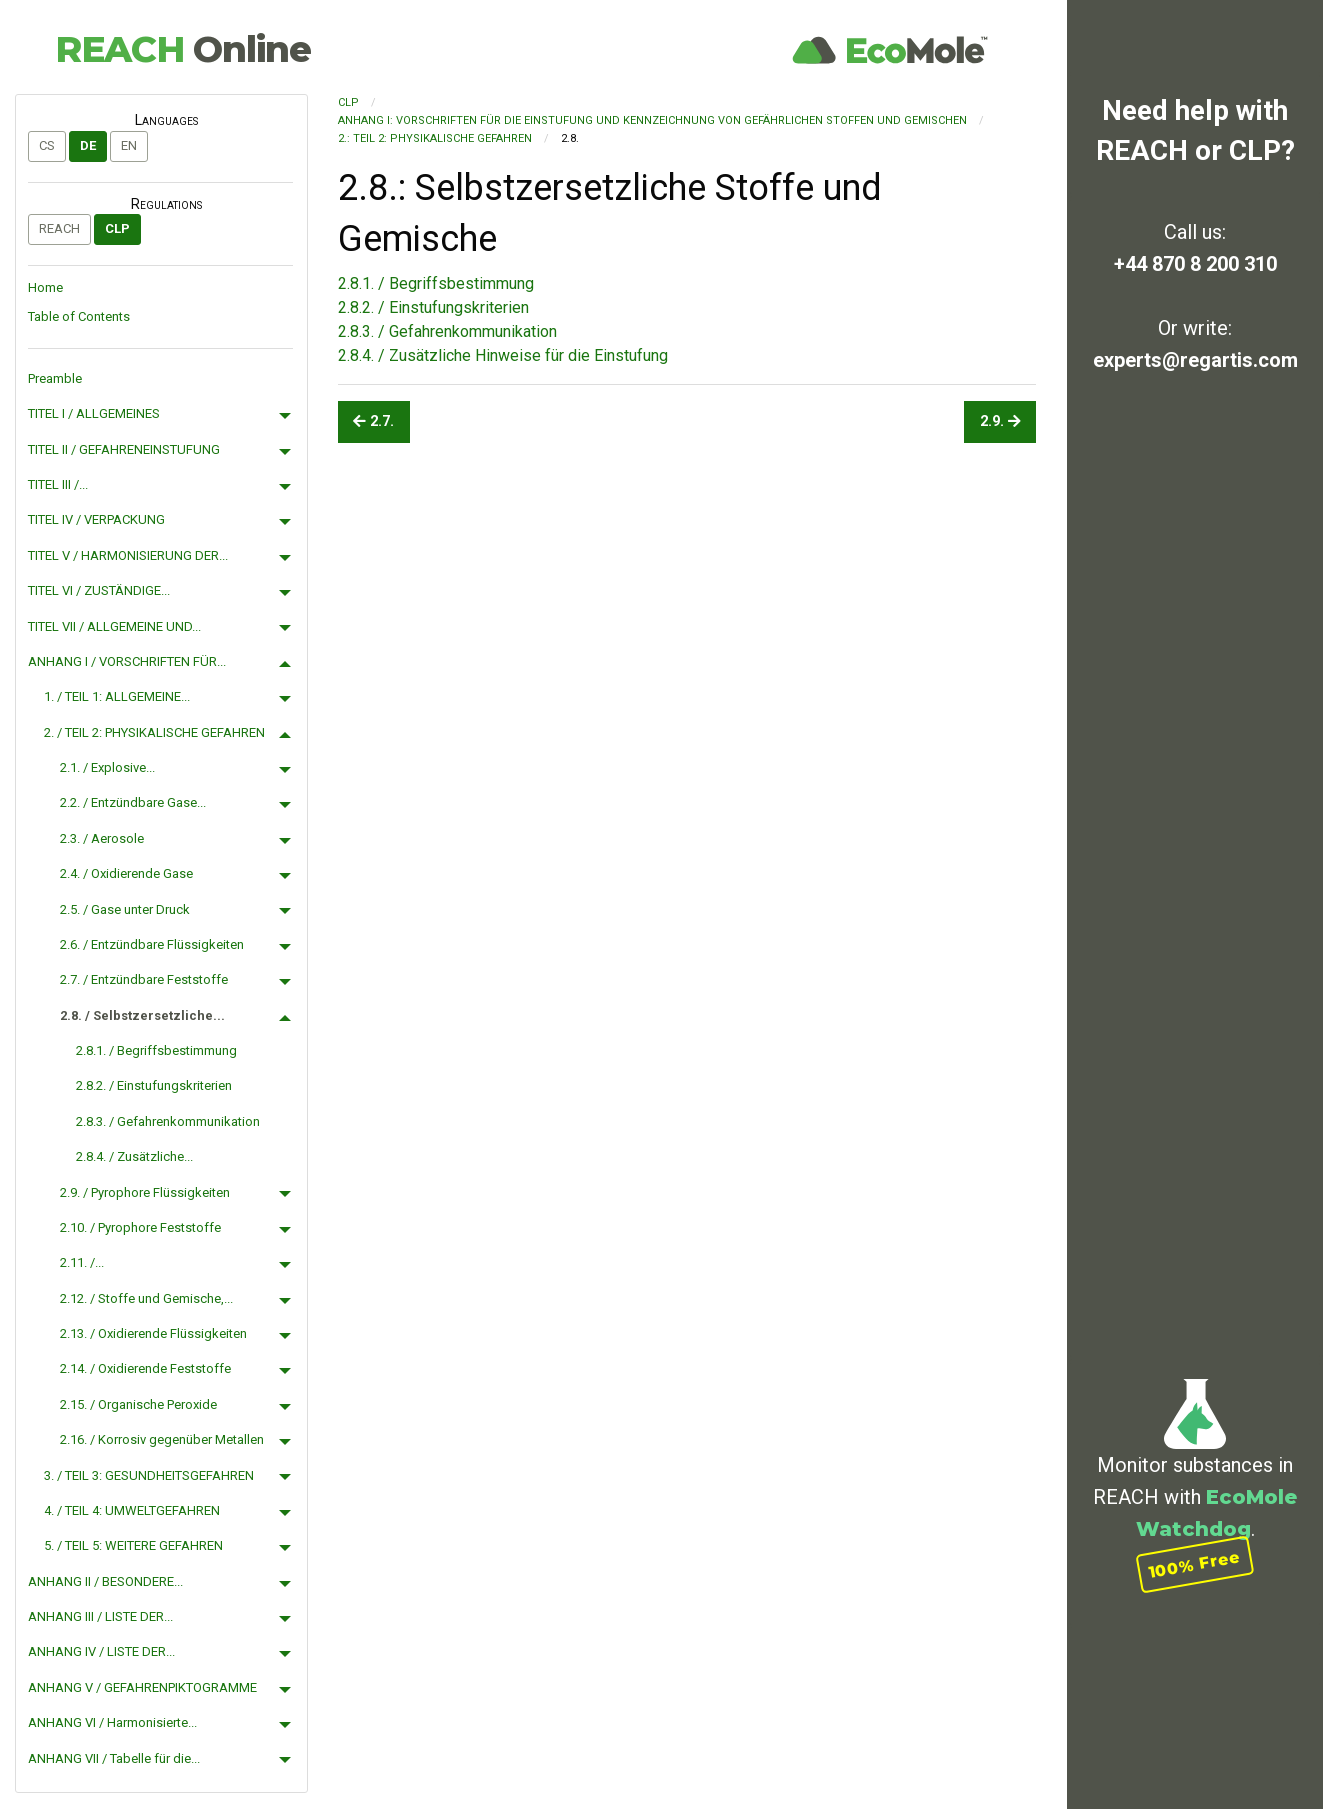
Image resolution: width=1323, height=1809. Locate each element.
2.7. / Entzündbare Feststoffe (144, 979)
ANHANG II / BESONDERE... (105, 1581)
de (88, 145)
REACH (183, 49)
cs (47, 145)
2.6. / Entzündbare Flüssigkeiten (152, 944)
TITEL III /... (58, 484)
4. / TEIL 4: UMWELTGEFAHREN (132, 1510)
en (129, 145)
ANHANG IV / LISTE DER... (101, 1651)
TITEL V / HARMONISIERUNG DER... (128, 555)
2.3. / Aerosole (102, 838)
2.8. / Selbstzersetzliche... (142, 1015)
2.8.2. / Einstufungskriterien (154, 1085)
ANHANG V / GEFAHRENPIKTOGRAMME (142, 1687)
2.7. (373, 421)
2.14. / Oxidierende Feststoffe (145, 1368)
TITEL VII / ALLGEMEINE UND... (114, 626)
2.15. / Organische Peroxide (138, 1404)
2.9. (1000, 421)
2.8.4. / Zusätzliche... (134, 1156)
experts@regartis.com (1195, 360)
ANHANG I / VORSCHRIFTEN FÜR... (127, 661)
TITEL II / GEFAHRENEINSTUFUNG (124, 449)
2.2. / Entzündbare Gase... (133, 802)
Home (45, 287)
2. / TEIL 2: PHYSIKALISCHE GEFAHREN (154, 732)
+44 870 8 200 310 (1195, 264)
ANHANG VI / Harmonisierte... (112, 1722)
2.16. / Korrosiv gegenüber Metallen (162, 1439)
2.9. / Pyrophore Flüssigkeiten (145, 1192)
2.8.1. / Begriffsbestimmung (156, 1050)
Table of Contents (79, 316)
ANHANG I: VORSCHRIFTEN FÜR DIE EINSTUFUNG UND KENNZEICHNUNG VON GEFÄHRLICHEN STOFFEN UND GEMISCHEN (652, 120)
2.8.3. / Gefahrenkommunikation (168, 1121)
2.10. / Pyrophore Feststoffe (140, 1227)
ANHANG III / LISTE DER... (100, 1616)
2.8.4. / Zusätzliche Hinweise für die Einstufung (503, 355)
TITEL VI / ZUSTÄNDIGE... (99, 590)
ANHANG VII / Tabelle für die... (114, 1758)
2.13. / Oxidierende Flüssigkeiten (153, 1333)
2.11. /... (82, 1262)
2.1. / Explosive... (107, 767)
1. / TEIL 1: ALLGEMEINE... (117, 696)
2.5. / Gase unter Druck (125, 909)
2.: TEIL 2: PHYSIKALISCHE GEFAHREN (435, 138)
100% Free (1195, 1564)
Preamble (55, 378)
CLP (117, 228)
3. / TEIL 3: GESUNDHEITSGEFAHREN (149, 1475)
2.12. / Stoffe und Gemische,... (146, 1298)
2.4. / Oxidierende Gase (126, 873)
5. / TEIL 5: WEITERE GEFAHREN (133, 1545)
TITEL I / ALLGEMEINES (94, 413)
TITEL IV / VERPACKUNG (96, 519)
